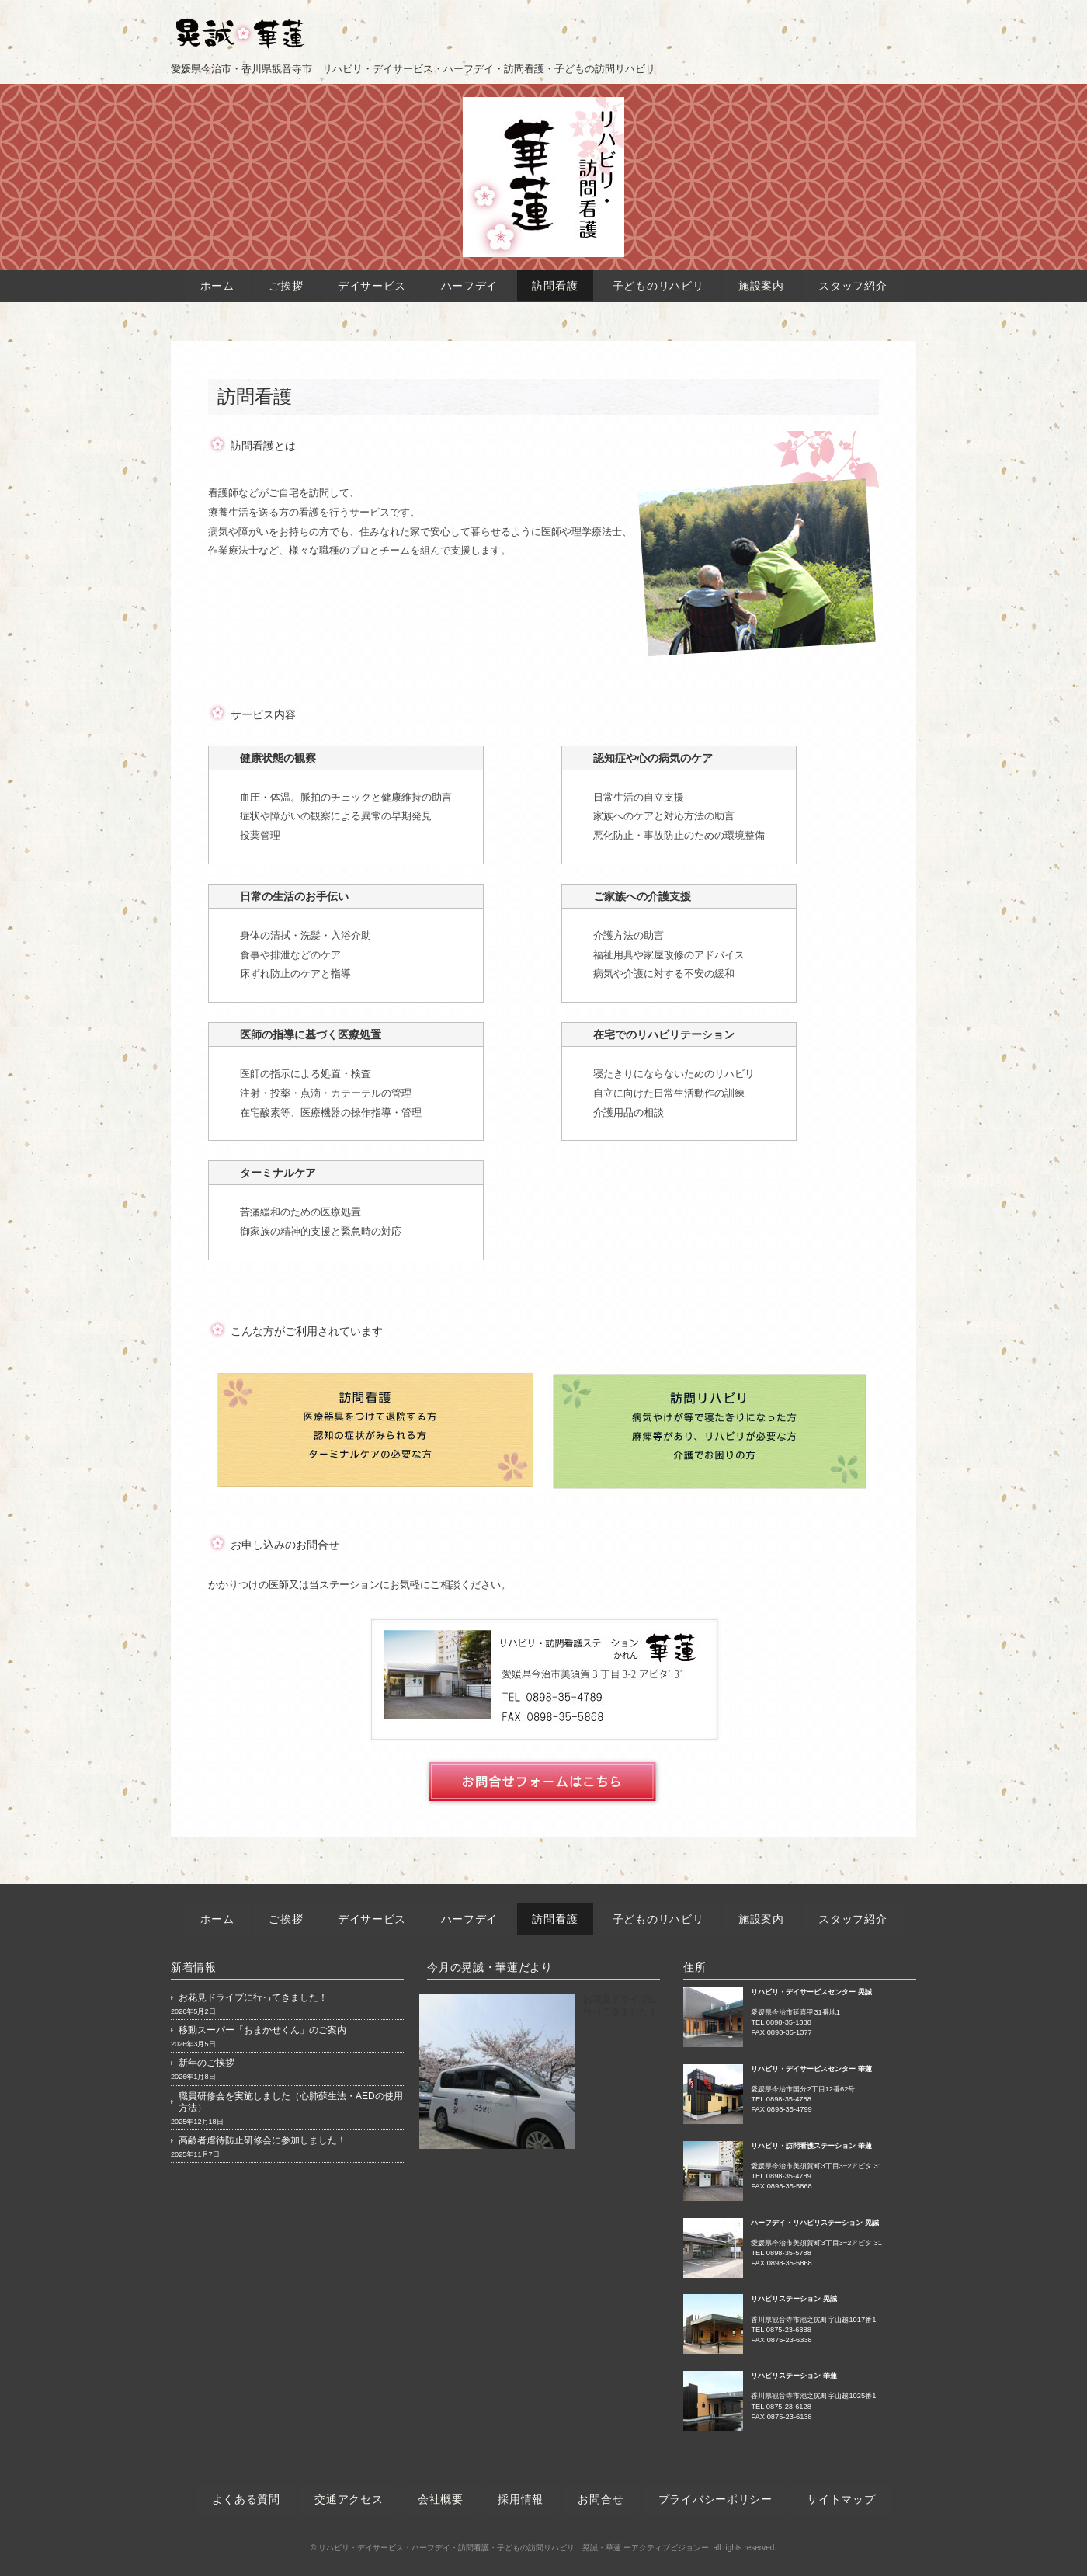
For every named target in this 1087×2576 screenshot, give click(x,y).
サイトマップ (841, 2499)
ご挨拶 (286, 286)
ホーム (217, 286)
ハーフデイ (469, 286)
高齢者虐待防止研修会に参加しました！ (262, 2140)
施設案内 (761, 286)
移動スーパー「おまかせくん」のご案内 (262, 2030)
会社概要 (441, 2499)
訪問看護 (555, 286)
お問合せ (601, 2499)
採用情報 (521, 2499)
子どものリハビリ (658, 286)
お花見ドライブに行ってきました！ (253, 1997)
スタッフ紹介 (853, 286)
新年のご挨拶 (206, 2062)
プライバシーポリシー (715, 2499)
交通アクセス (348, 2499)
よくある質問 (245, 2499)
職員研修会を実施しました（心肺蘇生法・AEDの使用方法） (291, 2102)
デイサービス (372, 286)
